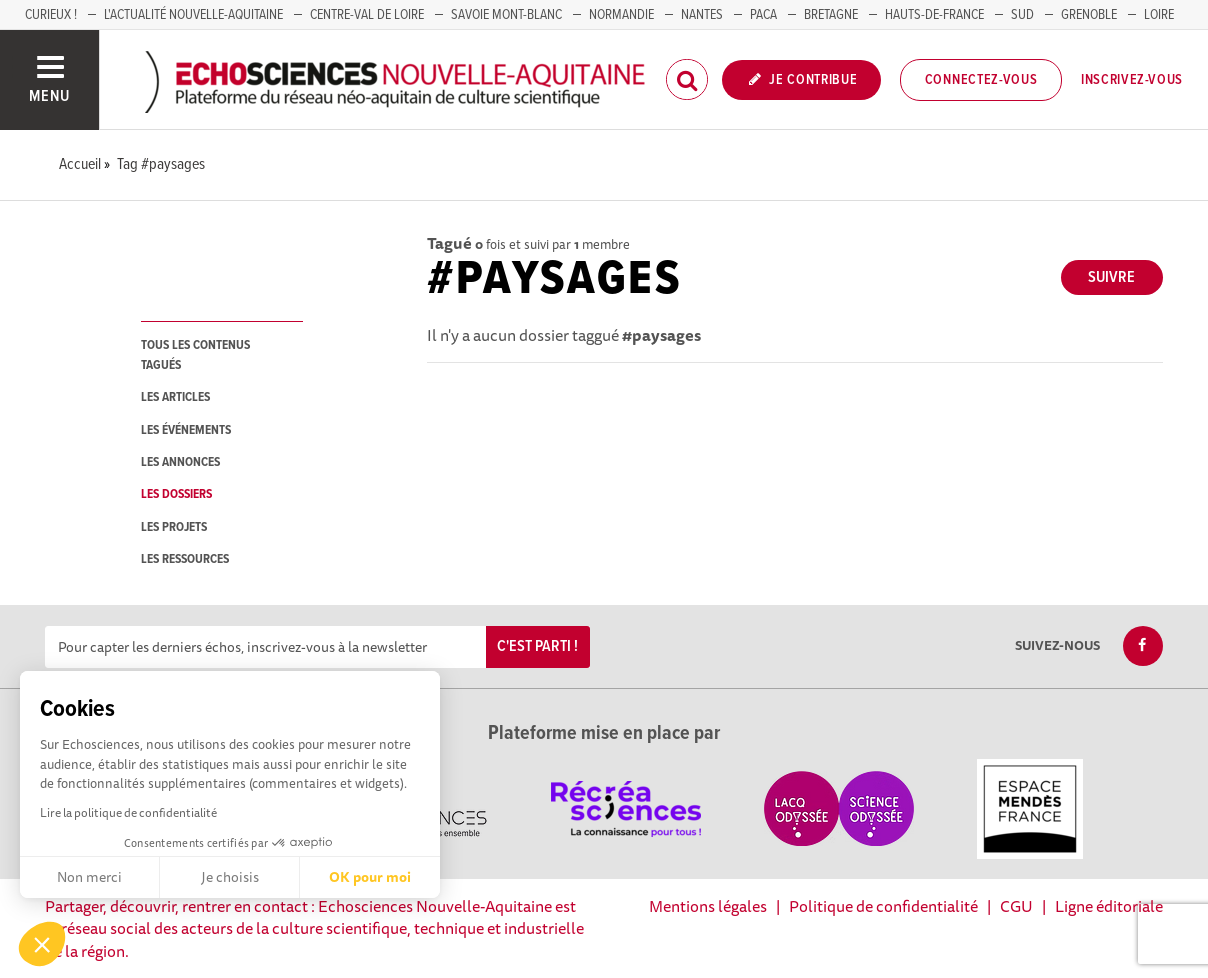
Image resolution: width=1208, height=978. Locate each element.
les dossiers (176, 494)
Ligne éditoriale (1109, 906)
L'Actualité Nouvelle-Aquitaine (193, 15)
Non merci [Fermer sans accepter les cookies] (89, 877)
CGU (1016, 906)
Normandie (621, 15)
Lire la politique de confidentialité (128, 812)
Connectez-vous (981, 80)
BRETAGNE (831, 15)
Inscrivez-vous (1132, 80)
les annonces (180, 462)
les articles (175, 397)
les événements (186, 430)
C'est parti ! (537, 646)
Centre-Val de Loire (367, 15)
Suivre (1111, 277)
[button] (42, 944)
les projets (174, 527)
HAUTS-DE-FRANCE (934, 15)
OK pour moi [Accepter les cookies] (370, 877)
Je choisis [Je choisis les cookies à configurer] (230, 877)
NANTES (702, 15)
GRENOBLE (1089, 15)
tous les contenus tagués (195, 355)
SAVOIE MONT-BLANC (506, 15)
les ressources (185, 559)
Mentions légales (708, 906)
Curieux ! (51, 15)
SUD (1022, 15)
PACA (763, 15)
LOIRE (1159, 15)
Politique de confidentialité (883, 906)
